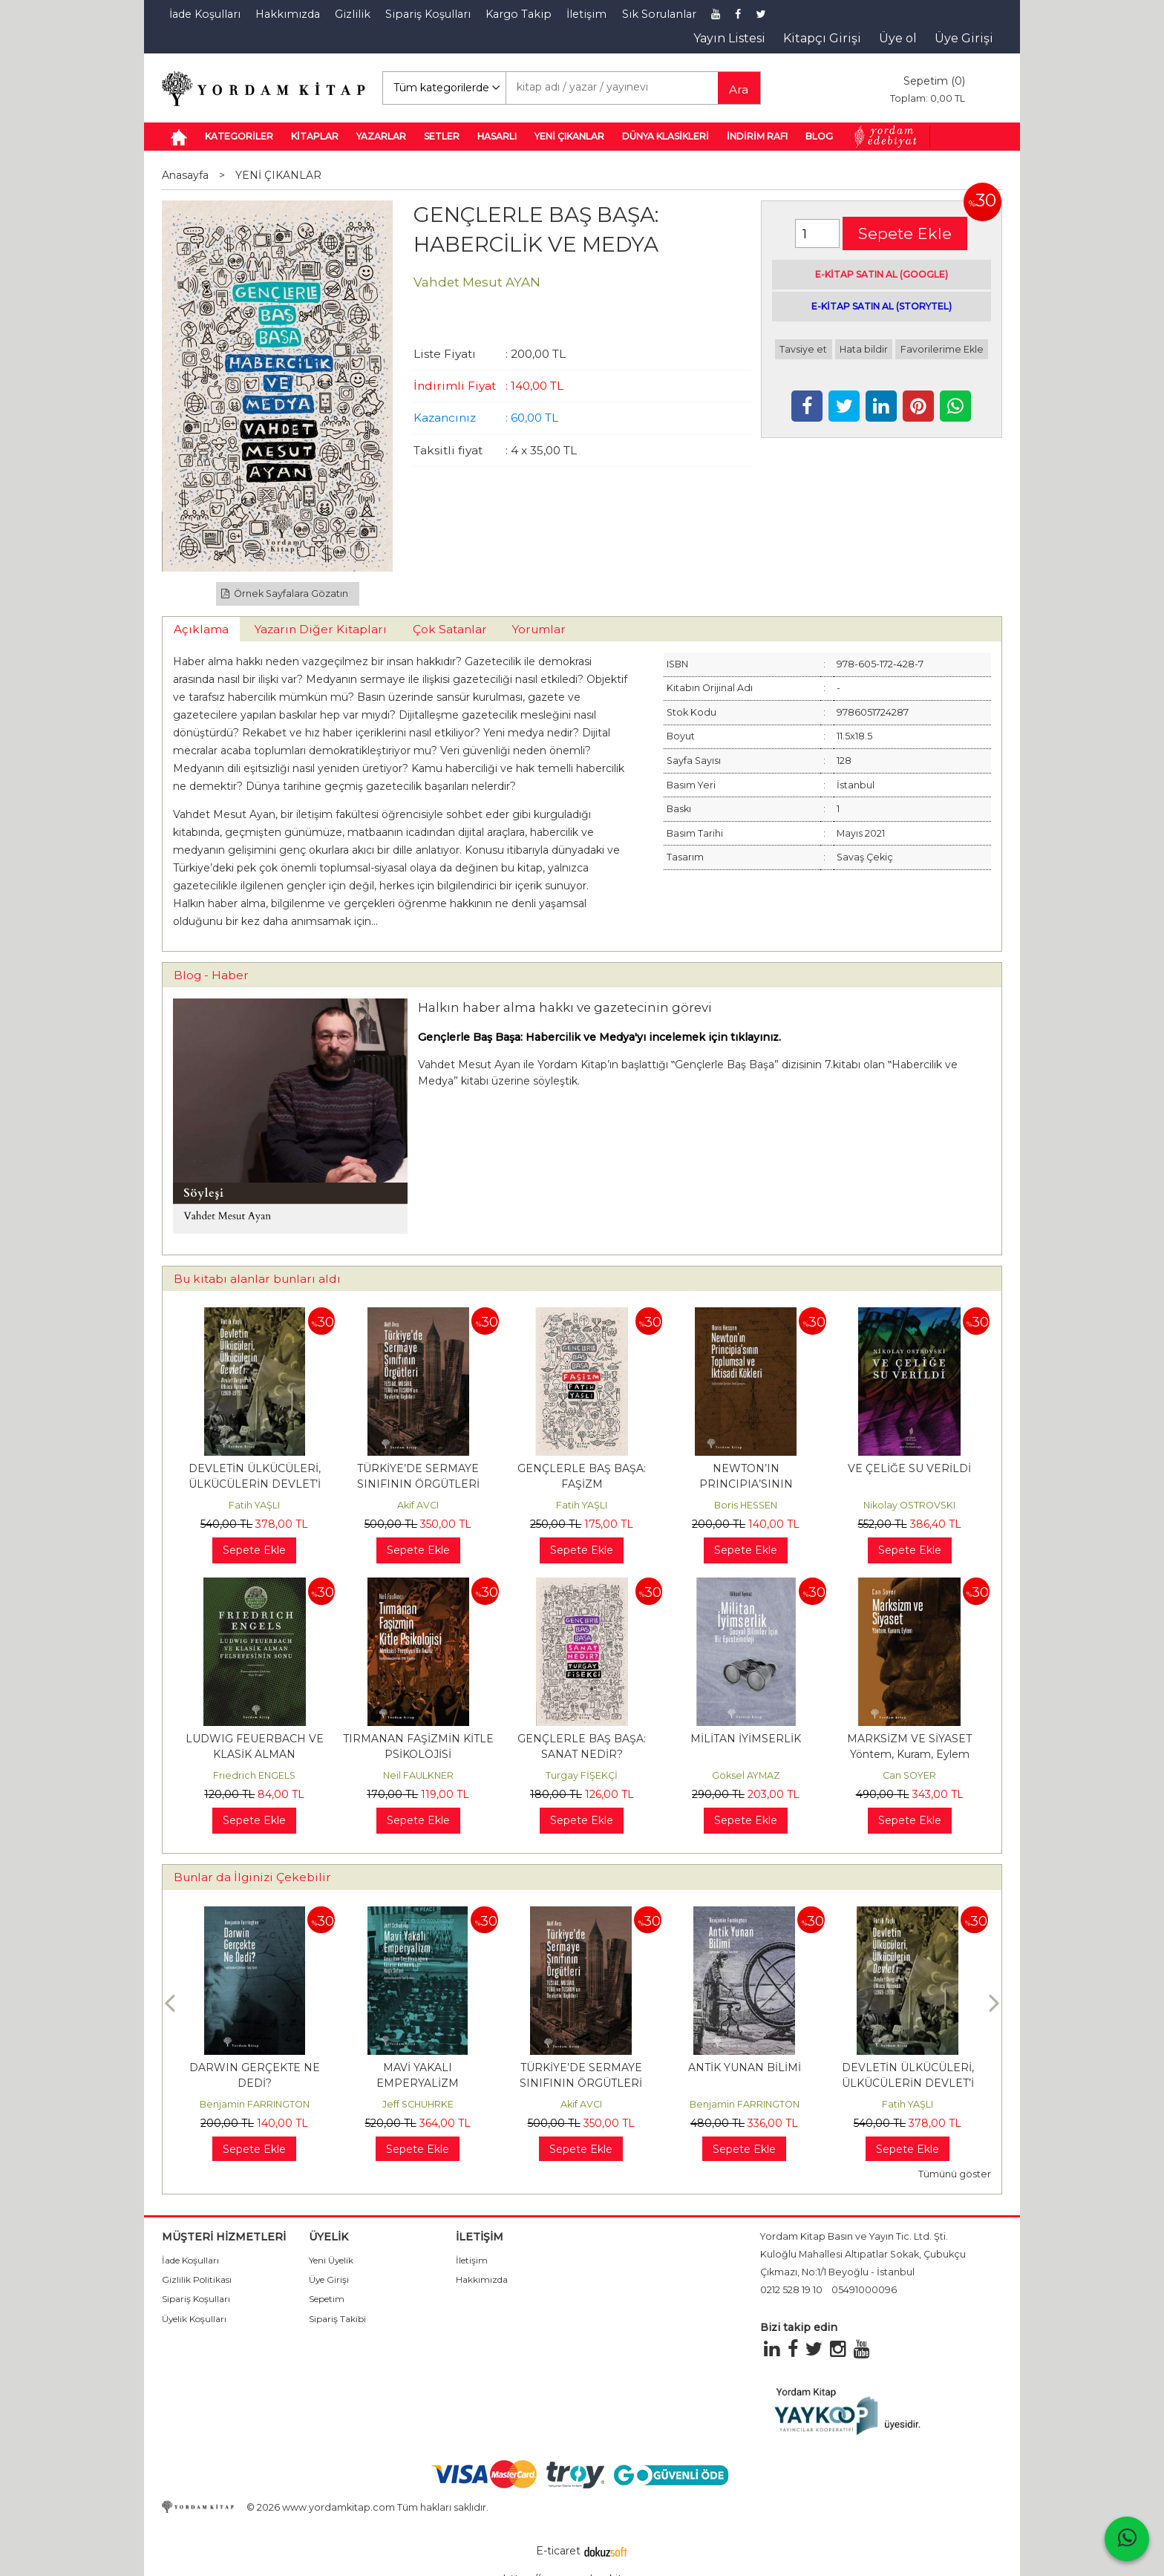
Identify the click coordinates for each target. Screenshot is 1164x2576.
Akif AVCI (418, 1505)
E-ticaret (558, 2550)
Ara (738, 89)
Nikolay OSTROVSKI (909, 1505)
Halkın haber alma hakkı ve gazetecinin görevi (565, 1007)
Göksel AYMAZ (746, 1775)
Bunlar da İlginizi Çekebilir (252, 1877)
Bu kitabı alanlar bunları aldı (257, 1279)
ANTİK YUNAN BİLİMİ (744, 2067)
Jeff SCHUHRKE (418, 2104)
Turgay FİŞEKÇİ (582, 1775)
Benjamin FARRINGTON (255, 2104)
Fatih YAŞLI (254, 1505)
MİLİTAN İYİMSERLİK (745, 1738)
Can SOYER (909, 1775)
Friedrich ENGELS (254, 1775)
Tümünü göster (954, 2174)
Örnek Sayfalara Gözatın (285, 593)
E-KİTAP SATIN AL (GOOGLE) (881, 274)
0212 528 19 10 (791, 2289)
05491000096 (864, 2289)
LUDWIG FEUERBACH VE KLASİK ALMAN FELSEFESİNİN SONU (255, 1754)
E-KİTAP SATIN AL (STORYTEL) (881, 306)
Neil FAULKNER (418, 1775)
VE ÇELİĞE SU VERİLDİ (909, 1468)
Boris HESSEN (745, 1505)
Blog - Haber (211, 975)
